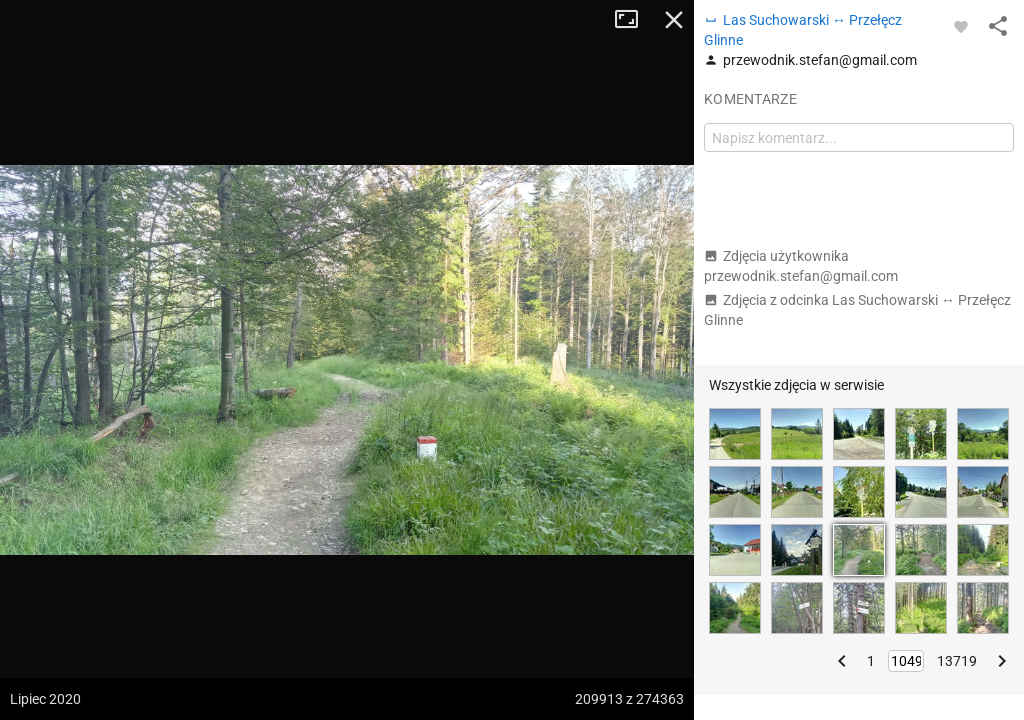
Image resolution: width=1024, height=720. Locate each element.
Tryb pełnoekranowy (634, 20)
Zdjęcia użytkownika (801, 266)
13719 (957, 661)
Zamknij (674, 20)
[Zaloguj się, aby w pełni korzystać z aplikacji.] (961, 26)
